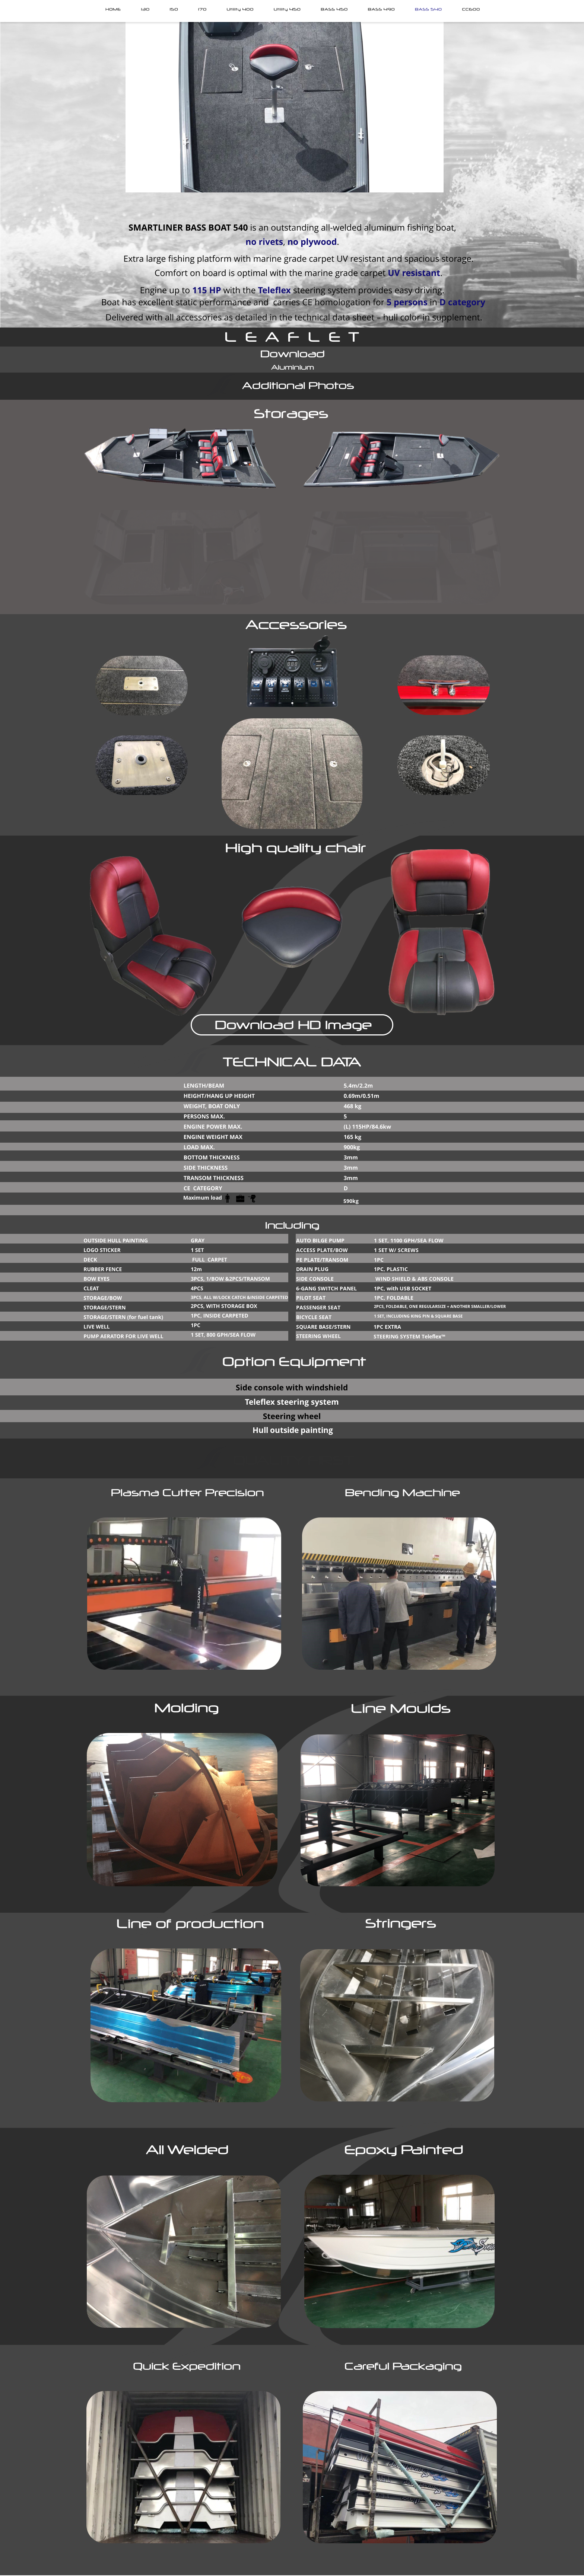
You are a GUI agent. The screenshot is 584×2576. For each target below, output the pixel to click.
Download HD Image (293, 1025)
